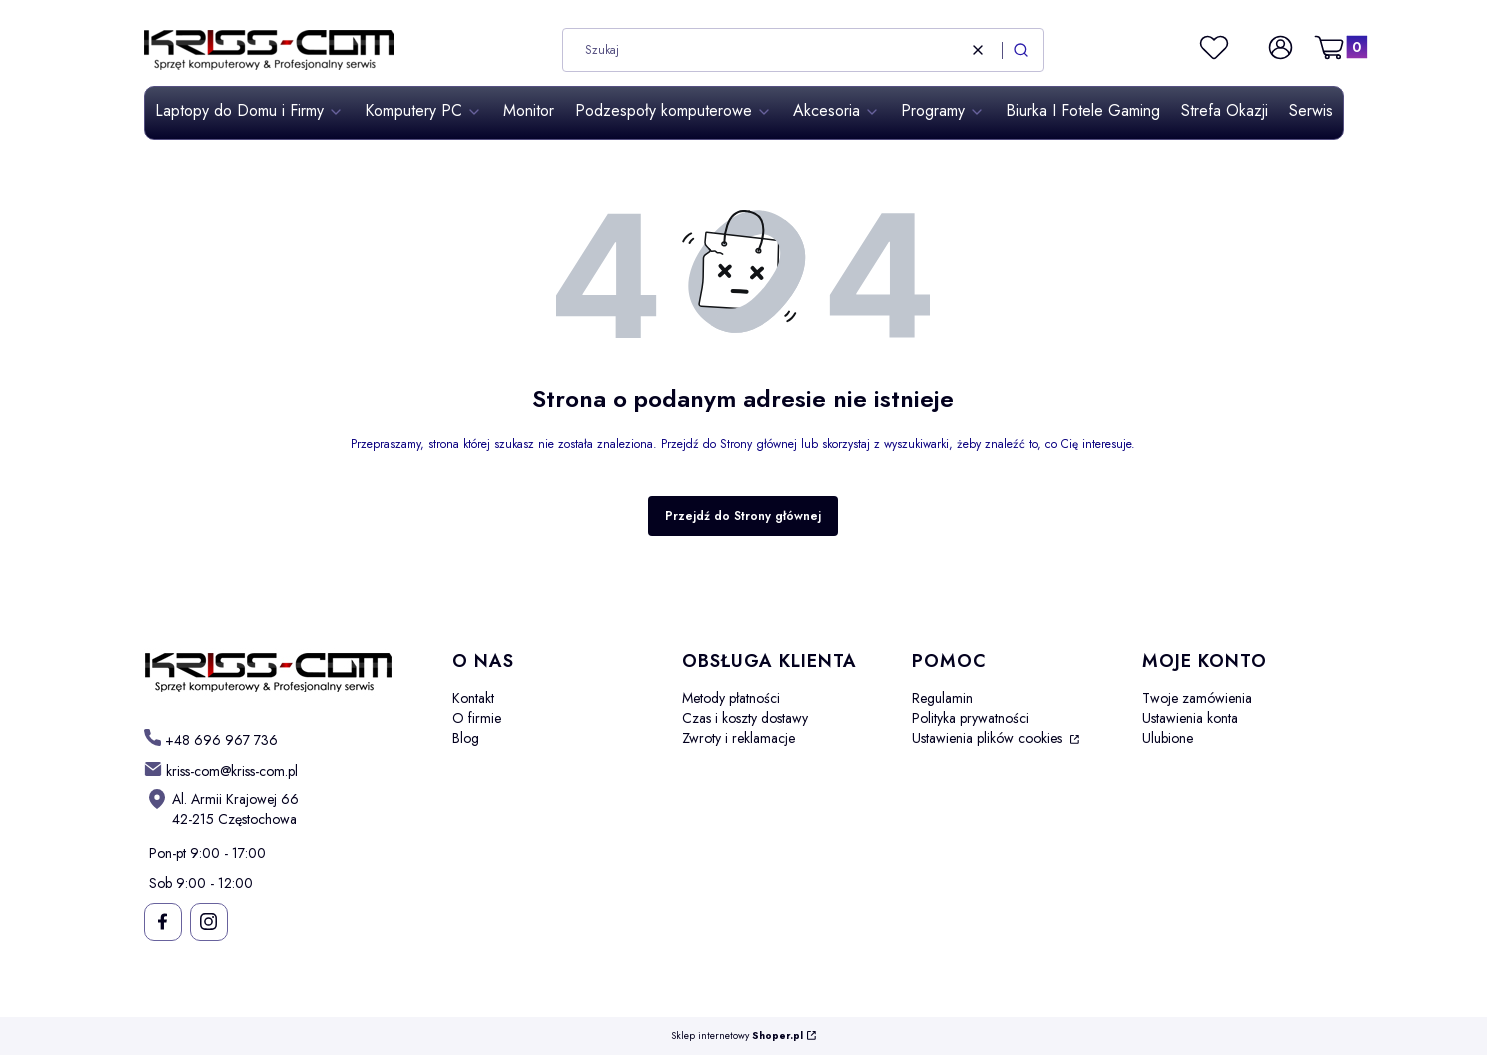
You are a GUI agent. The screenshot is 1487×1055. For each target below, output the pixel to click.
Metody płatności (731, 698)
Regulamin (942, 698)
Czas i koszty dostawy (745, 718)
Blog (465, 738)
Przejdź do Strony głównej (743, 516)
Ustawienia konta (1190, 718)
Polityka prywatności (970, 718)
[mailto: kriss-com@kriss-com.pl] (221, 770)
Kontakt (473, 698)
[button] (1021, 50)
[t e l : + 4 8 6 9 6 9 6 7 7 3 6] (211, 739)
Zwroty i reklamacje (738, 738)
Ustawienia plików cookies (989, 738)
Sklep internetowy (737, 1036)
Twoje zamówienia (1197, 698)
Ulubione (1167, 738)
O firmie (476, 718)
